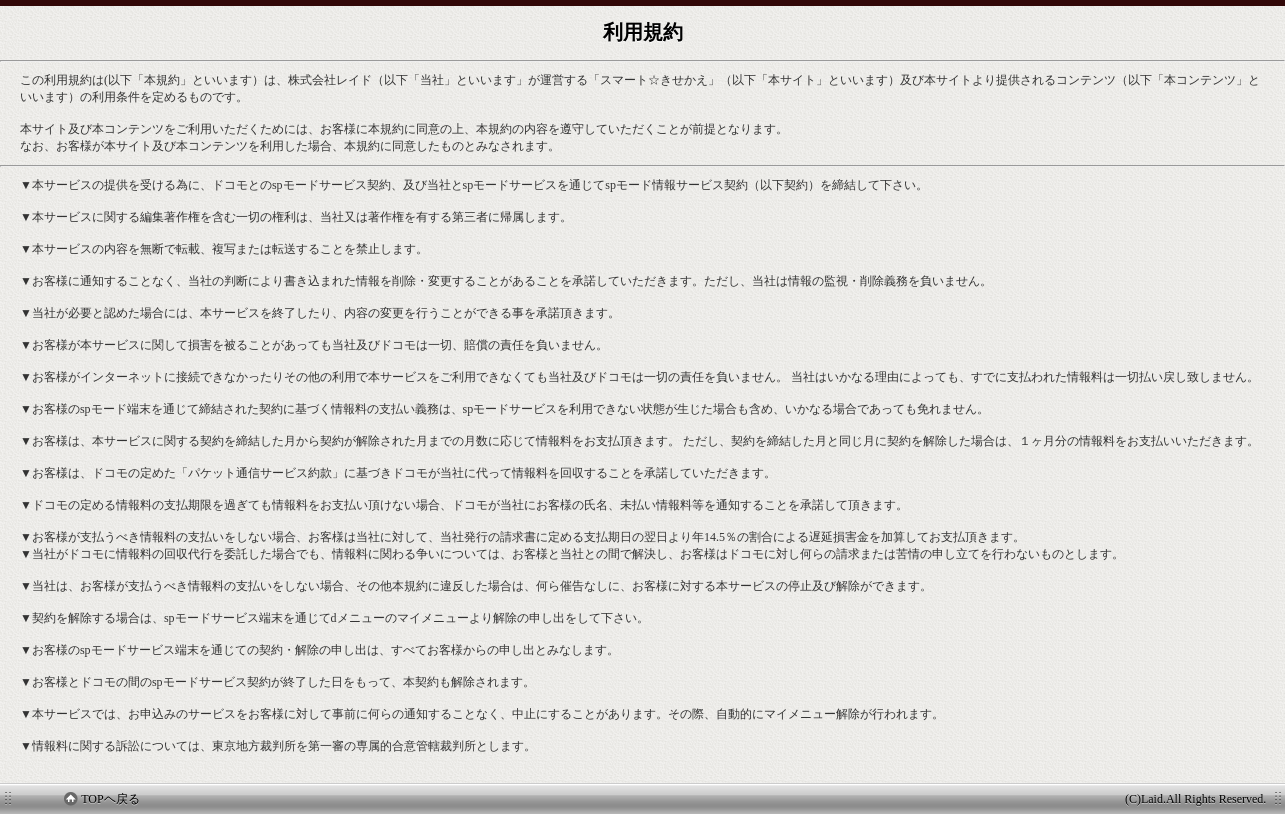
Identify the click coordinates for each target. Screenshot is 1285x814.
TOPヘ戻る (101, 799)
